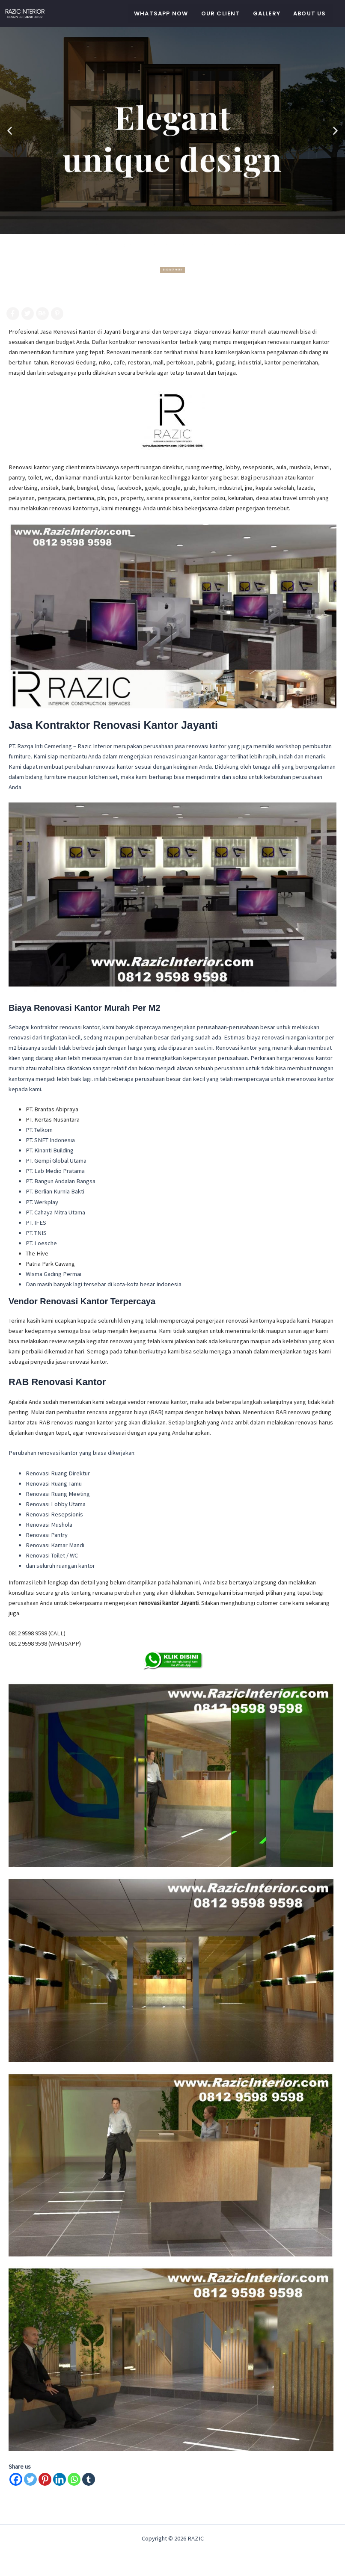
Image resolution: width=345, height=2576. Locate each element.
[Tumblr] (88, 2479)
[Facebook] (15, 2479)
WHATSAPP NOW (161, 13)
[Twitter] (30, 2479)
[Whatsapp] (74, 2479)
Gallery (266, 13)
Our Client (220, 13)
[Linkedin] (59, 2479)
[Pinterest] (45, 2479)
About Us (309, 13)
